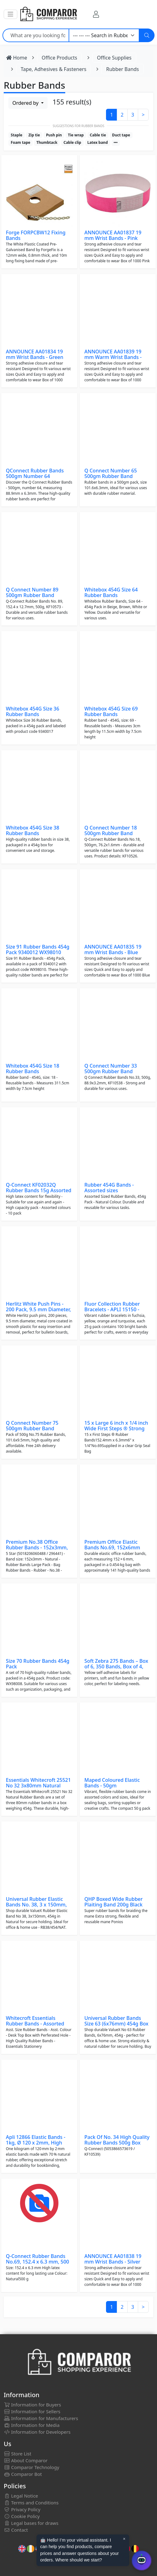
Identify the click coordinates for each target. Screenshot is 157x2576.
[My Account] (96, 14)
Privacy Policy (22, 2509)
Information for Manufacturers (41, 2418)
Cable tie (98, 135)
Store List (17, 2453)
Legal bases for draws (31, 2523)
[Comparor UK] (48, 14)
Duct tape (121, 135)
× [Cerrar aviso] (124, 2538)
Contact (16, 2530)
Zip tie (34, 135)
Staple (16, 135)
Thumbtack (46, 142)
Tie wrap (76, 135)
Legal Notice (21, 2496)
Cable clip (72, 142)
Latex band (97, 142)
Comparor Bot (23, 2474)
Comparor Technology (31, 2467)
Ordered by (26, 103)
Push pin (54, 135)
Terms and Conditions (31, 2502)
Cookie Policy (22, 2516)
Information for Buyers (32, 2404)
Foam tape (20, 142)
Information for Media (32, 2425)
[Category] (104, 35)
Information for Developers (37, 2432)
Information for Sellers (32, 2411)
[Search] (147, 35)
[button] (10, 14)
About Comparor (26, 2460)
